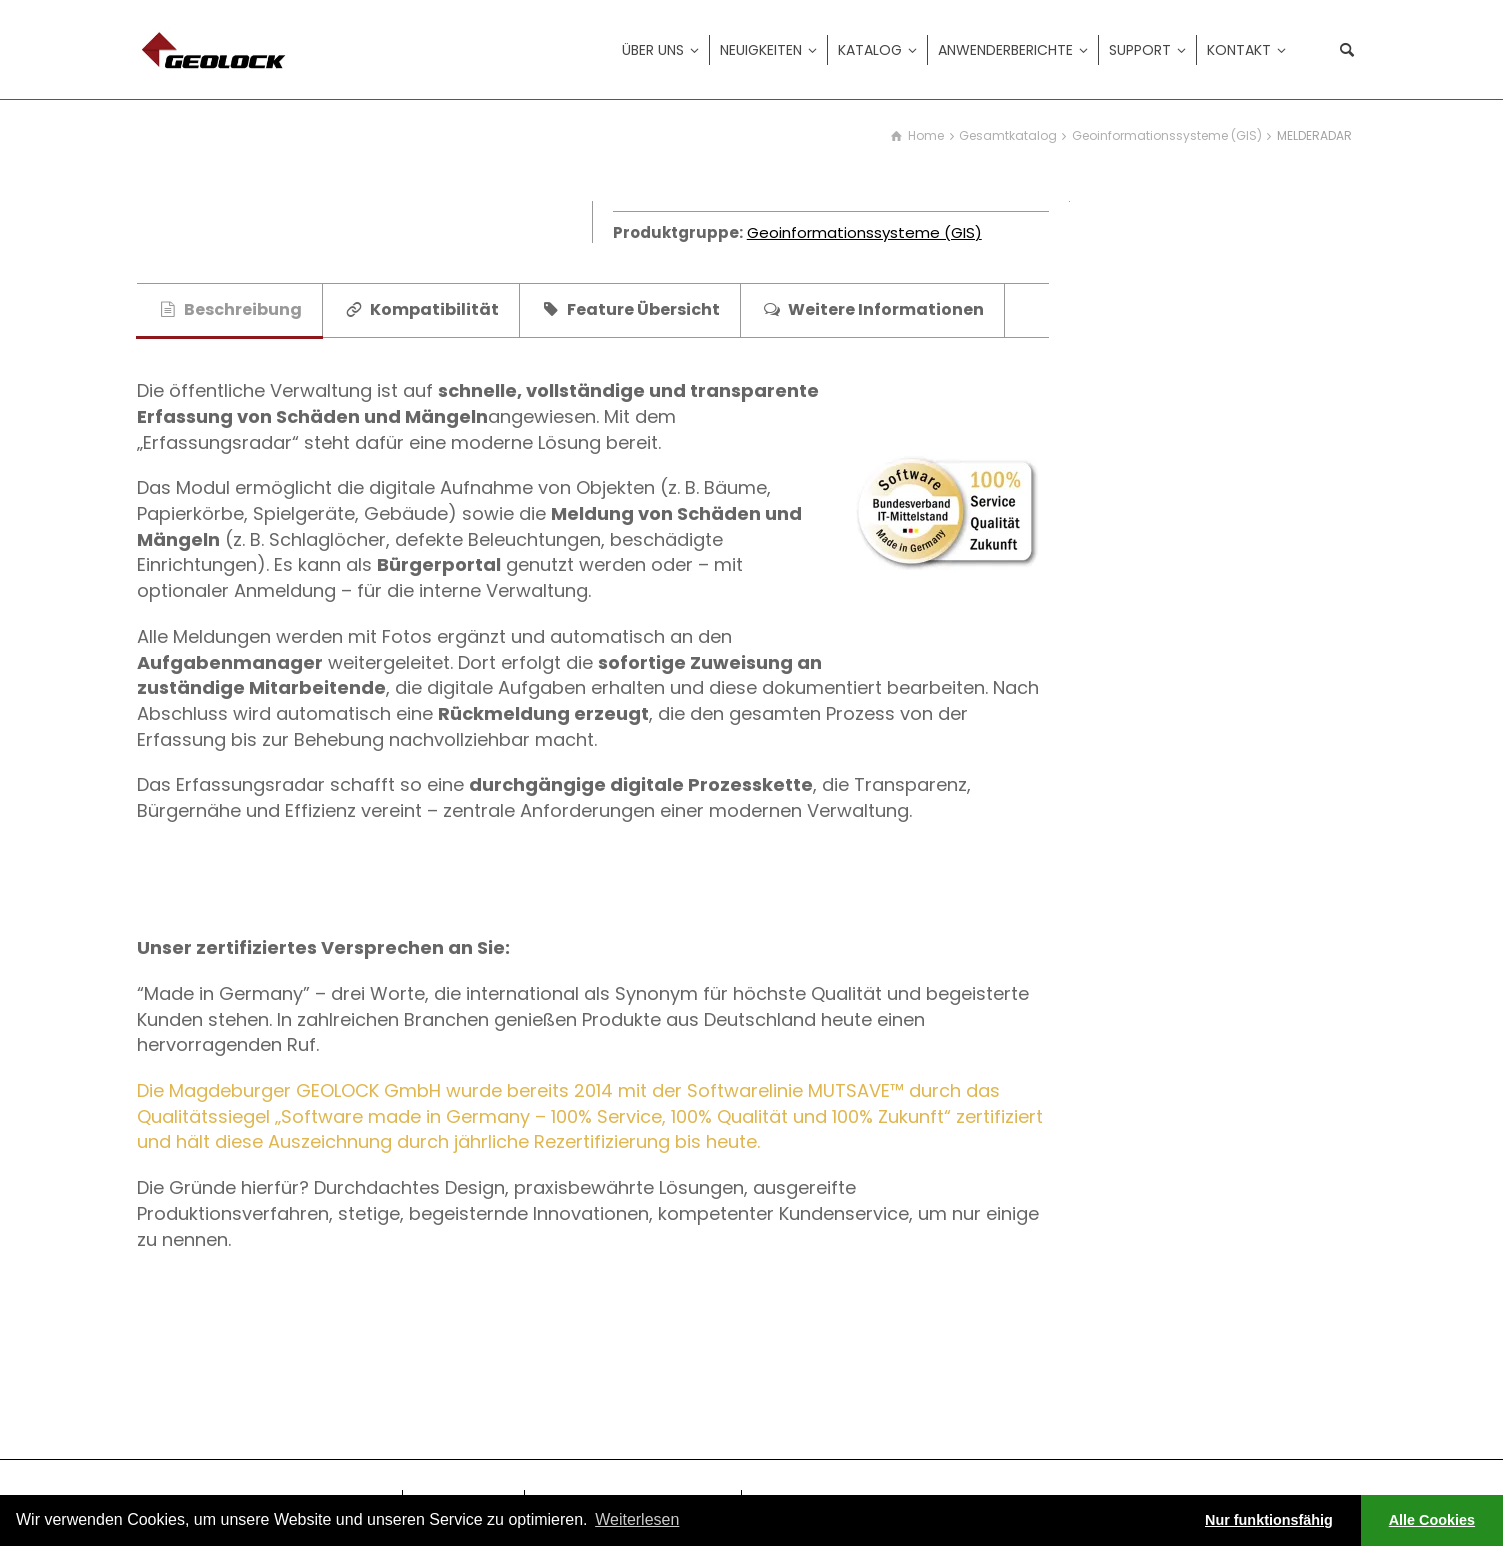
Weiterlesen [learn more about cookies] (637, 1519)
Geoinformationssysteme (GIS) (864, 232)
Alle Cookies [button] (1432, 1520)
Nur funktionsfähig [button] (1269, 1520)
